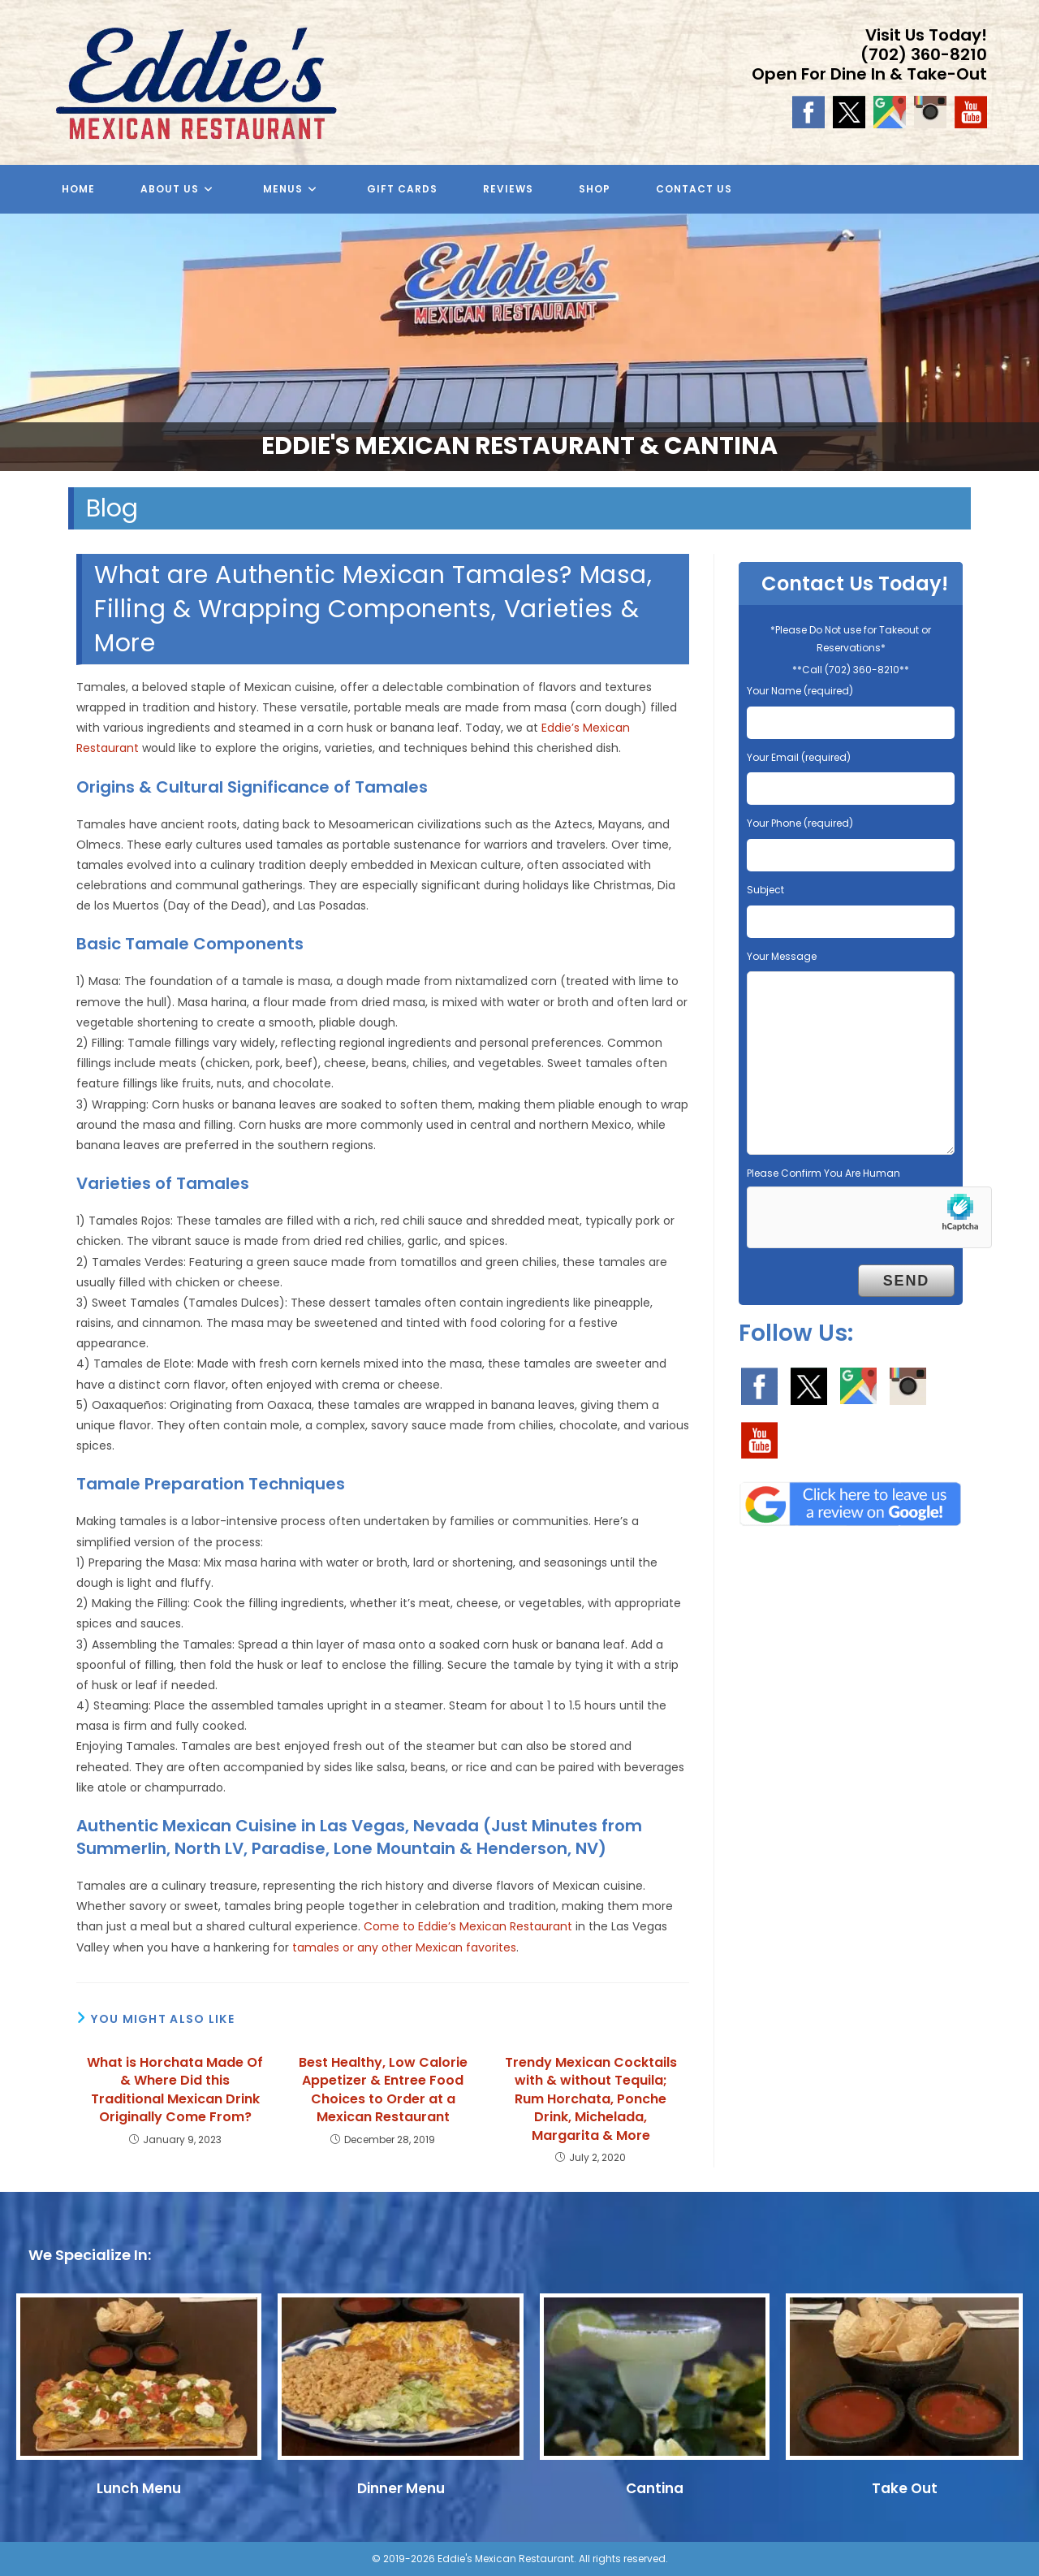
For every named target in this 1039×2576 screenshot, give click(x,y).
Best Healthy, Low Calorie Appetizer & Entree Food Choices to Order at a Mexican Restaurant (383, 2090)
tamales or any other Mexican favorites (404, 1947)
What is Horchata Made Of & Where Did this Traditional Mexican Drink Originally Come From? (175, 2090)
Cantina (654, 2488)
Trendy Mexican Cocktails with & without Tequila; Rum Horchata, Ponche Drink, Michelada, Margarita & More (591, 2099)
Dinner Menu (401, 2488)
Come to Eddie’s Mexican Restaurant (468, 1926)
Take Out (905, 2488)
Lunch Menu (139, 2488)
